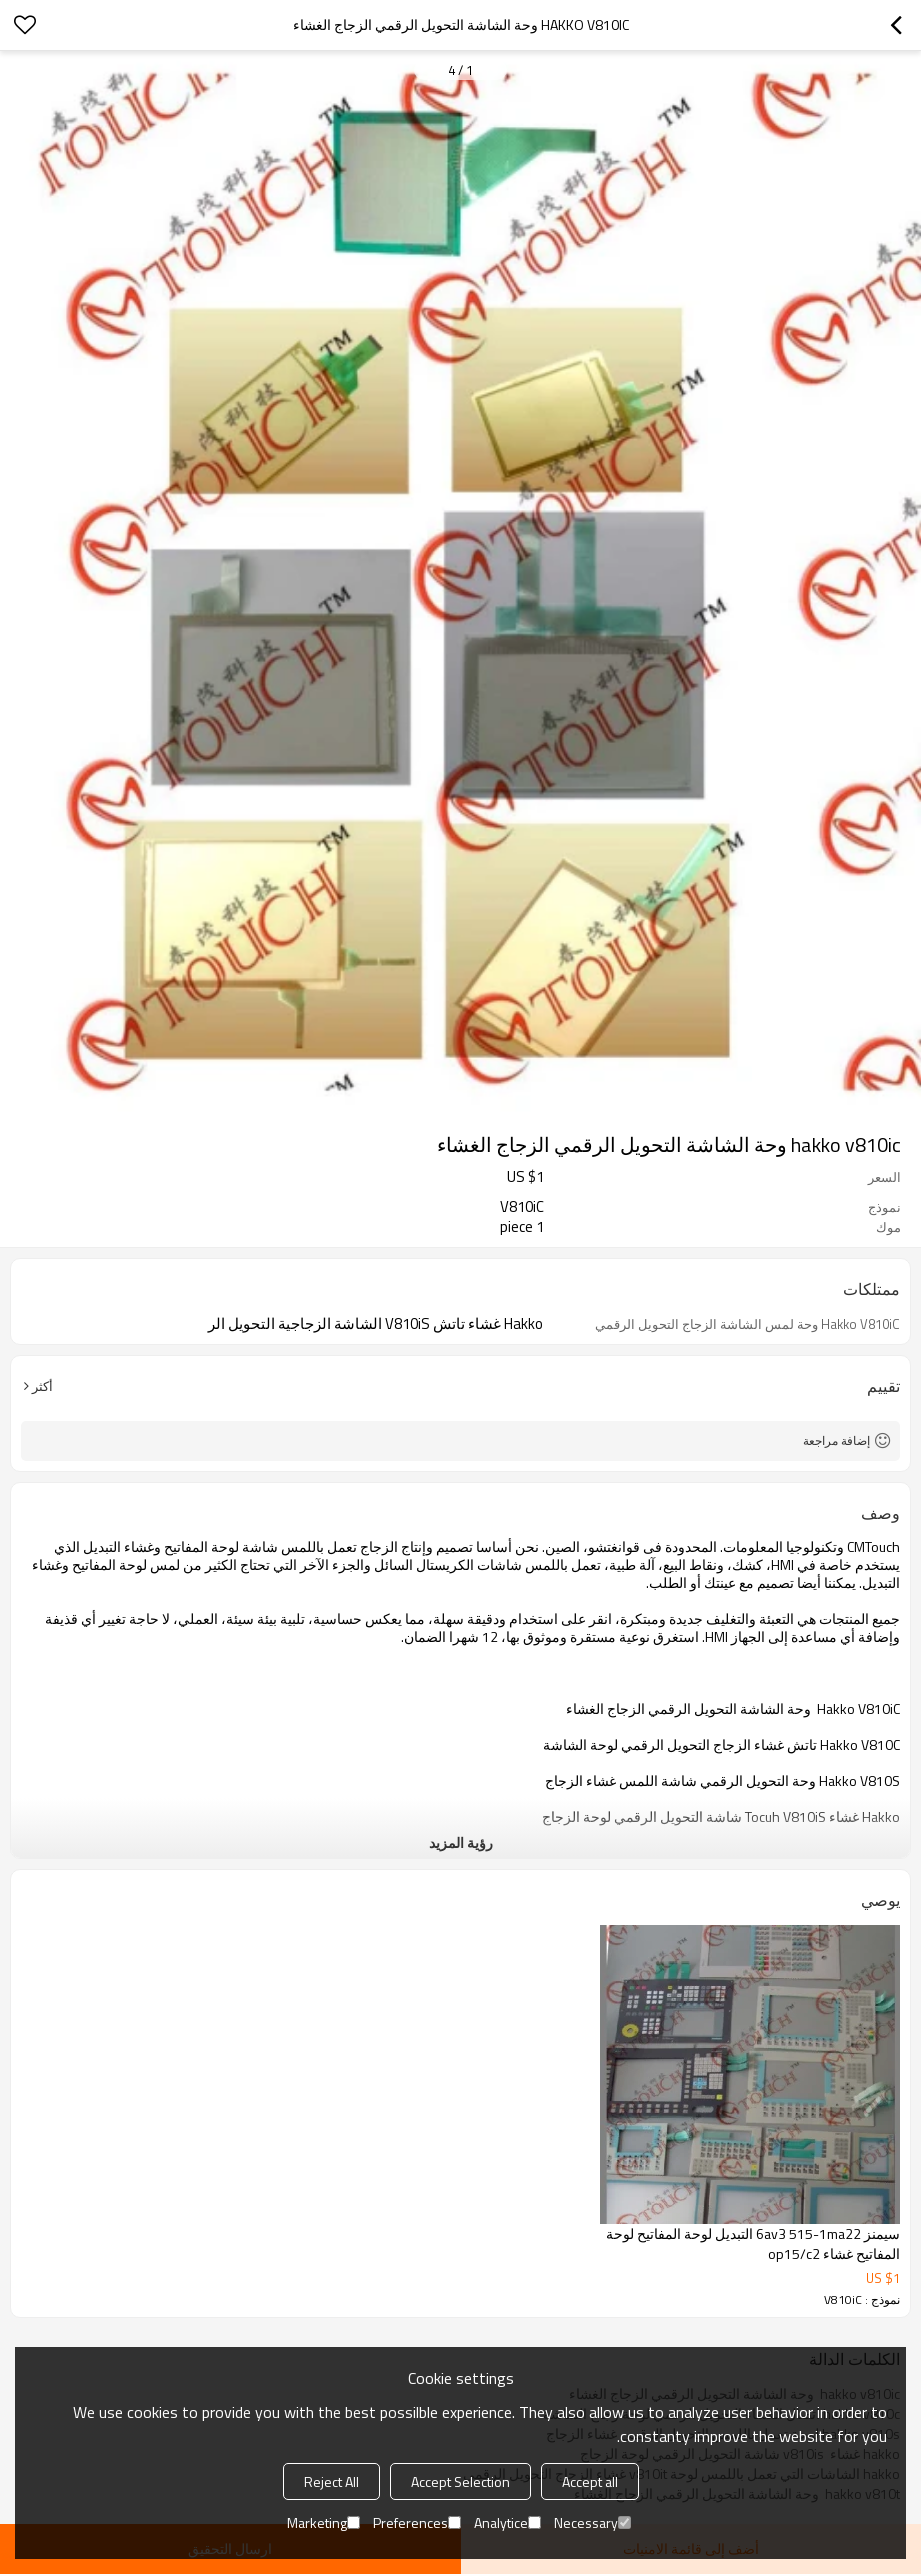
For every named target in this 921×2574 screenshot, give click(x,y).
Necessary (592, 2522)
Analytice (507, 2522)
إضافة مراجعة (836, 1440)
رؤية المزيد (461, 1842)
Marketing (323, 2522)
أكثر (42, 1386)
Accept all (590, 2481)
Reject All (331, 2481)
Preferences (417, 2522)
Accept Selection (460, 2481)
